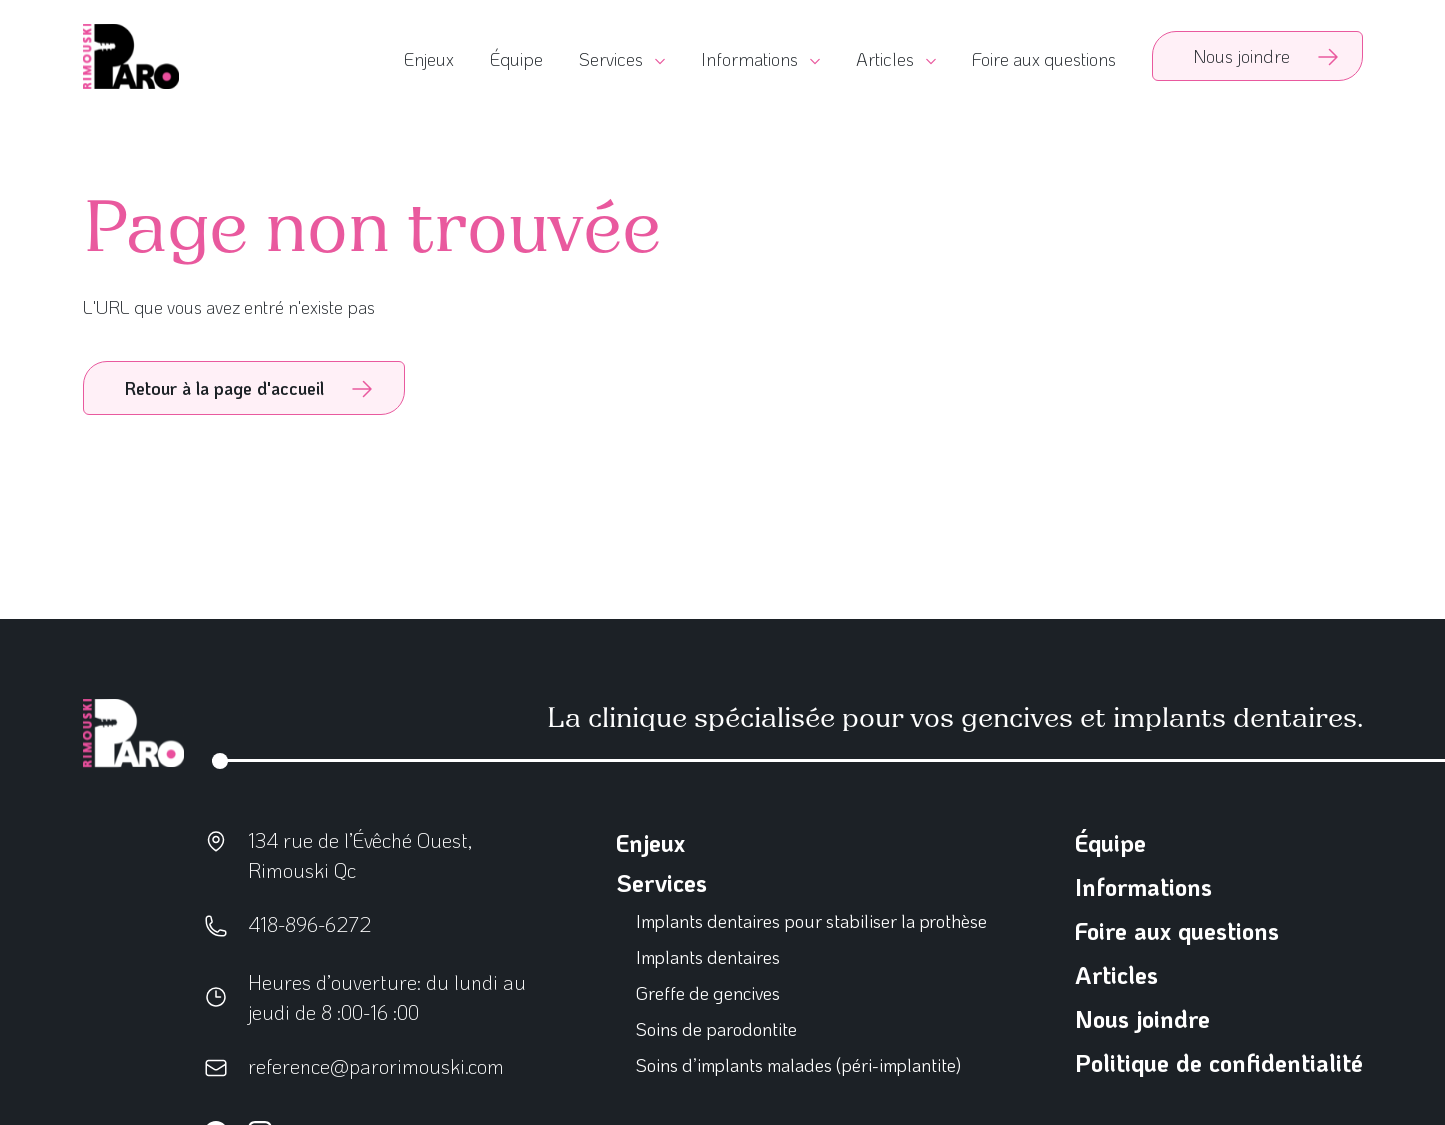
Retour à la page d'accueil (224, 388)
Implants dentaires (708, 957)
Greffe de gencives (708, 993)
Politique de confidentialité (1219, 1062)
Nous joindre (1142, 1018)
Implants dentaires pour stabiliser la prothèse (811, 921)
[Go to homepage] (131, 56)
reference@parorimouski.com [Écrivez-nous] (376, 1066)
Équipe (516, 59)
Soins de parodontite (716, 1029)
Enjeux (429, 59)
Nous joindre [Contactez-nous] (1241, 56)
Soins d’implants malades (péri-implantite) (800, 1065)
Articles (1116, 974)
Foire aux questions (1044, 59)
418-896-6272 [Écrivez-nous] (309, 924)
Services (661, 882)
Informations (1143, 886)
